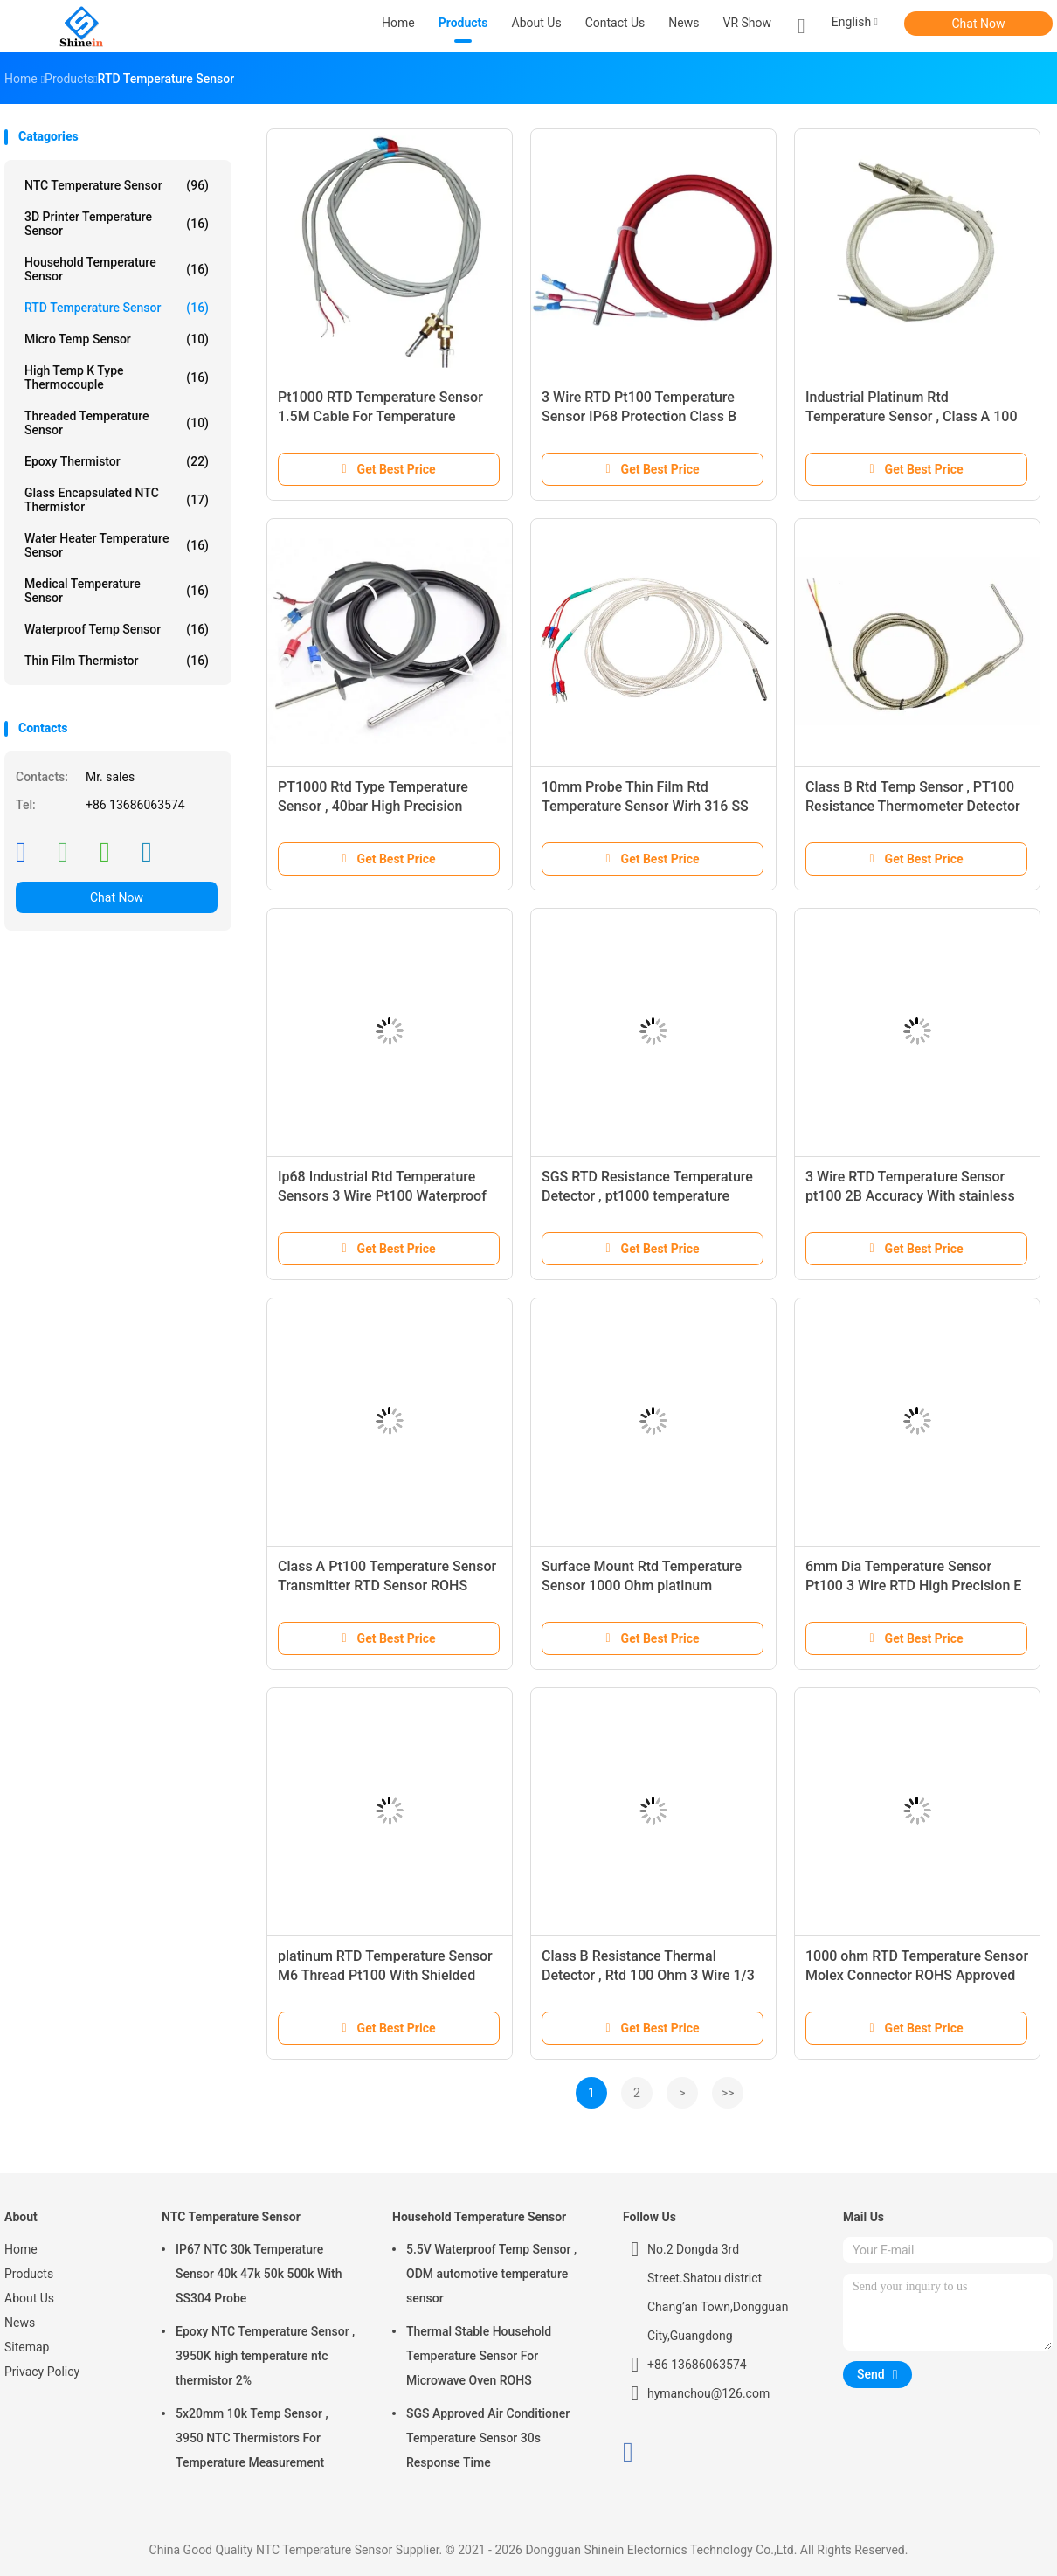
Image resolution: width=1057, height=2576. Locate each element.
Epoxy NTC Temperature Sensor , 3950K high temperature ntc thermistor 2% (265, 2355)
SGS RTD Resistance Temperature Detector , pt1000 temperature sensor (647, 1195)
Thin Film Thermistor (116, 660)
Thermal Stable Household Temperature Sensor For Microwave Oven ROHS (478, 2355)
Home (21, 2249)
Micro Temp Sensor (116, 339)
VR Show (747, 23)
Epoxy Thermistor (116, 461)
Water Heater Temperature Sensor (116, 545)
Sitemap (26, 2347)
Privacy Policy (41, 2372)
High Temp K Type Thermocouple (116, 377)
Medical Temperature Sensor (116, 591)
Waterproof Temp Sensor (116, 629)
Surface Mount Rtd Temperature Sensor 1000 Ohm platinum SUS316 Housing (642, 1585)
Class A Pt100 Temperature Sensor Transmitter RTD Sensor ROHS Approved (387, 1585)
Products (28, 2274)
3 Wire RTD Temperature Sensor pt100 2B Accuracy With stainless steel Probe (910, 1195)
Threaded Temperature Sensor (116, 423)
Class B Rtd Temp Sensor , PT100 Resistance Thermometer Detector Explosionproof (912, 806)
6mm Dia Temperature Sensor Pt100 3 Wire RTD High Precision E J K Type (913, 1585)
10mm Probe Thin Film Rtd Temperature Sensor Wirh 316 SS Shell (645, 806)
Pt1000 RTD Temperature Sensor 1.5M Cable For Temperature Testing (380, 416)
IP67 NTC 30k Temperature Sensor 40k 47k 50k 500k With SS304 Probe (259, 2273)
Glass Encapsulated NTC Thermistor (116, 500)
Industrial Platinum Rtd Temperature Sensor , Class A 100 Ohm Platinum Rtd (911, 416)
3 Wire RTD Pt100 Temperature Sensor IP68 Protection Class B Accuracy (639, 416)
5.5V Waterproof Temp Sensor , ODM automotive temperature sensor (491, 2273)
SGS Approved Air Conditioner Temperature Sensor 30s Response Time (488, 2437)
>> (728, 2093)
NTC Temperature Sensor (116, 185)
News (19, 2323)
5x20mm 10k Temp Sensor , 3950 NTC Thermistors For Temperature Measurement (252, 2437)
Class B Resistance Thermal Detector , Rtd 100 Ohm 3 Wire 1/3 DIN (648, 1975)
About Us (29, 2298)
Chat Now (978, 24)
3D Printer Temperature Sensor (116, 224)
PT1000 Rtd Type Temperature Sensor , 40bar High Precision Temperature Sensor (373, 806)
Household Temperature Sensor (116, 269)
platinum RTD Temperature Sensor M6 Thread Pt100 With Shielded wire (385, 1975)
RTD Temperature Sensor (116, 307)
